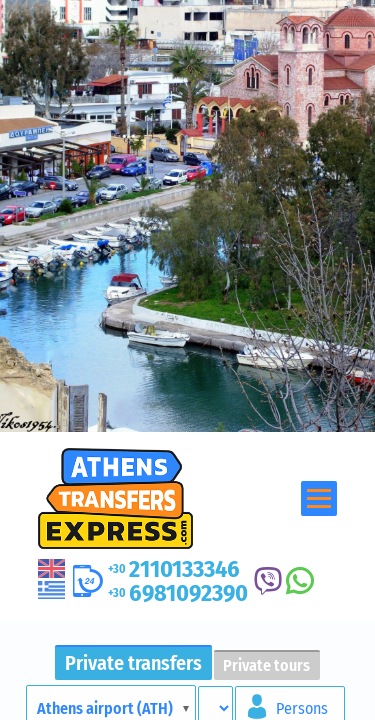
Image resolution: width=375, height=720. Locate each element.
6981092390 (178, 593)
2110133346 (174, 569)
